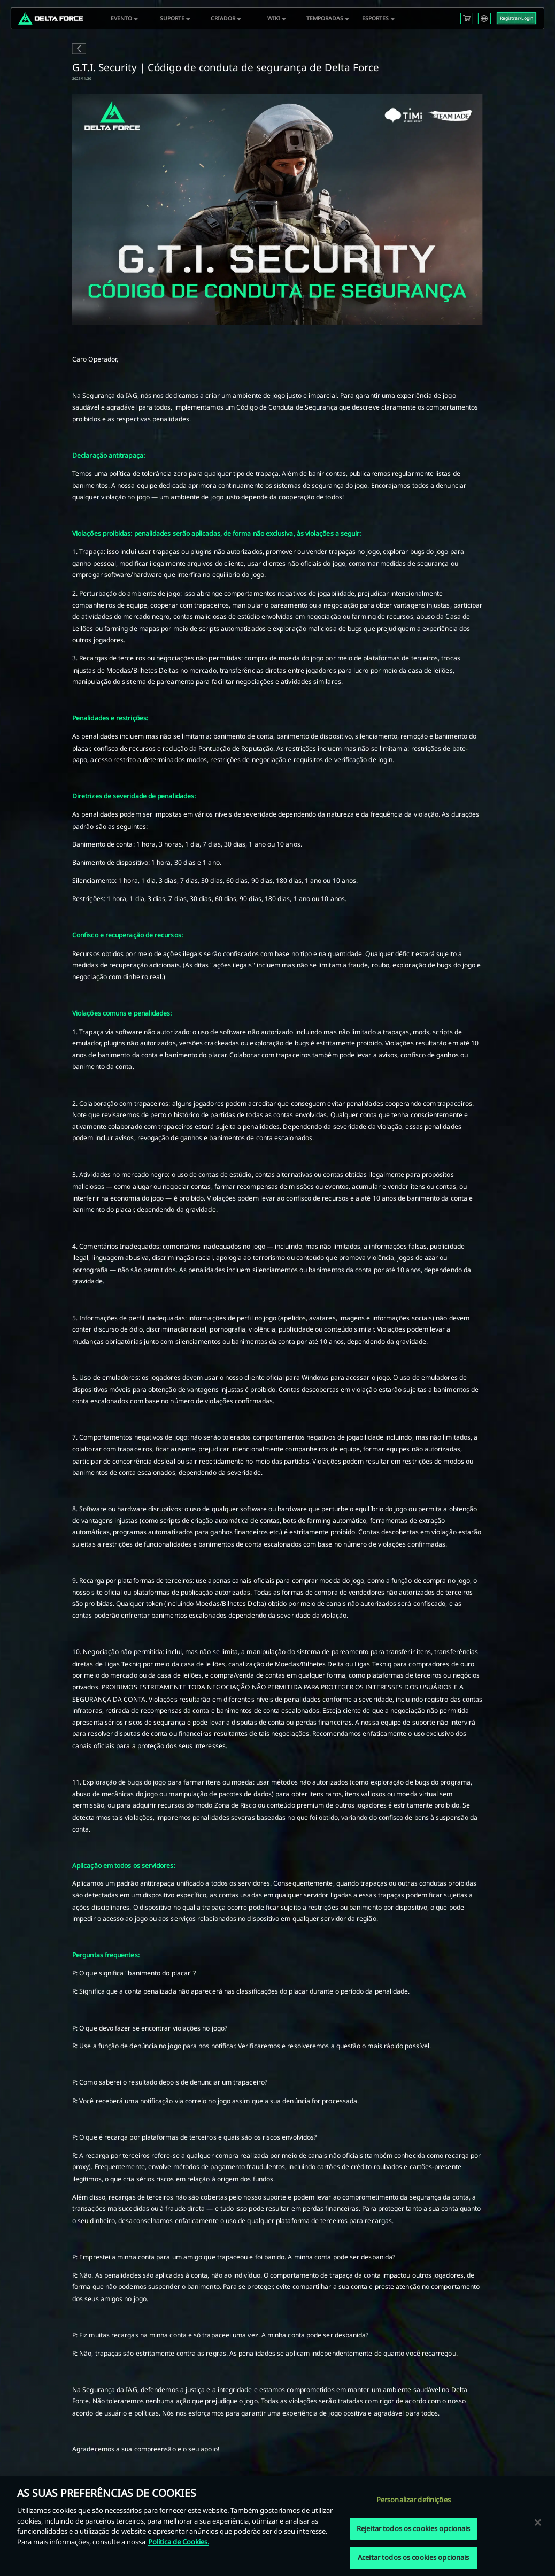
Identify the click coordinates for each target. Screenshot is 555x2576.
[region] (277, 2526)
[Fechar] (538, 2522)
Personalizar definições (413, 2499)
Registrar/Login (516, 18)
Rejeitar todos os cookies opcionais (414, 2528)
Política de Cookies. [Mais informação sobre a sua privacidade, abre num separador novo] (178, 2542)
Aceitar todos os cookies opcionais (413, 2557)
